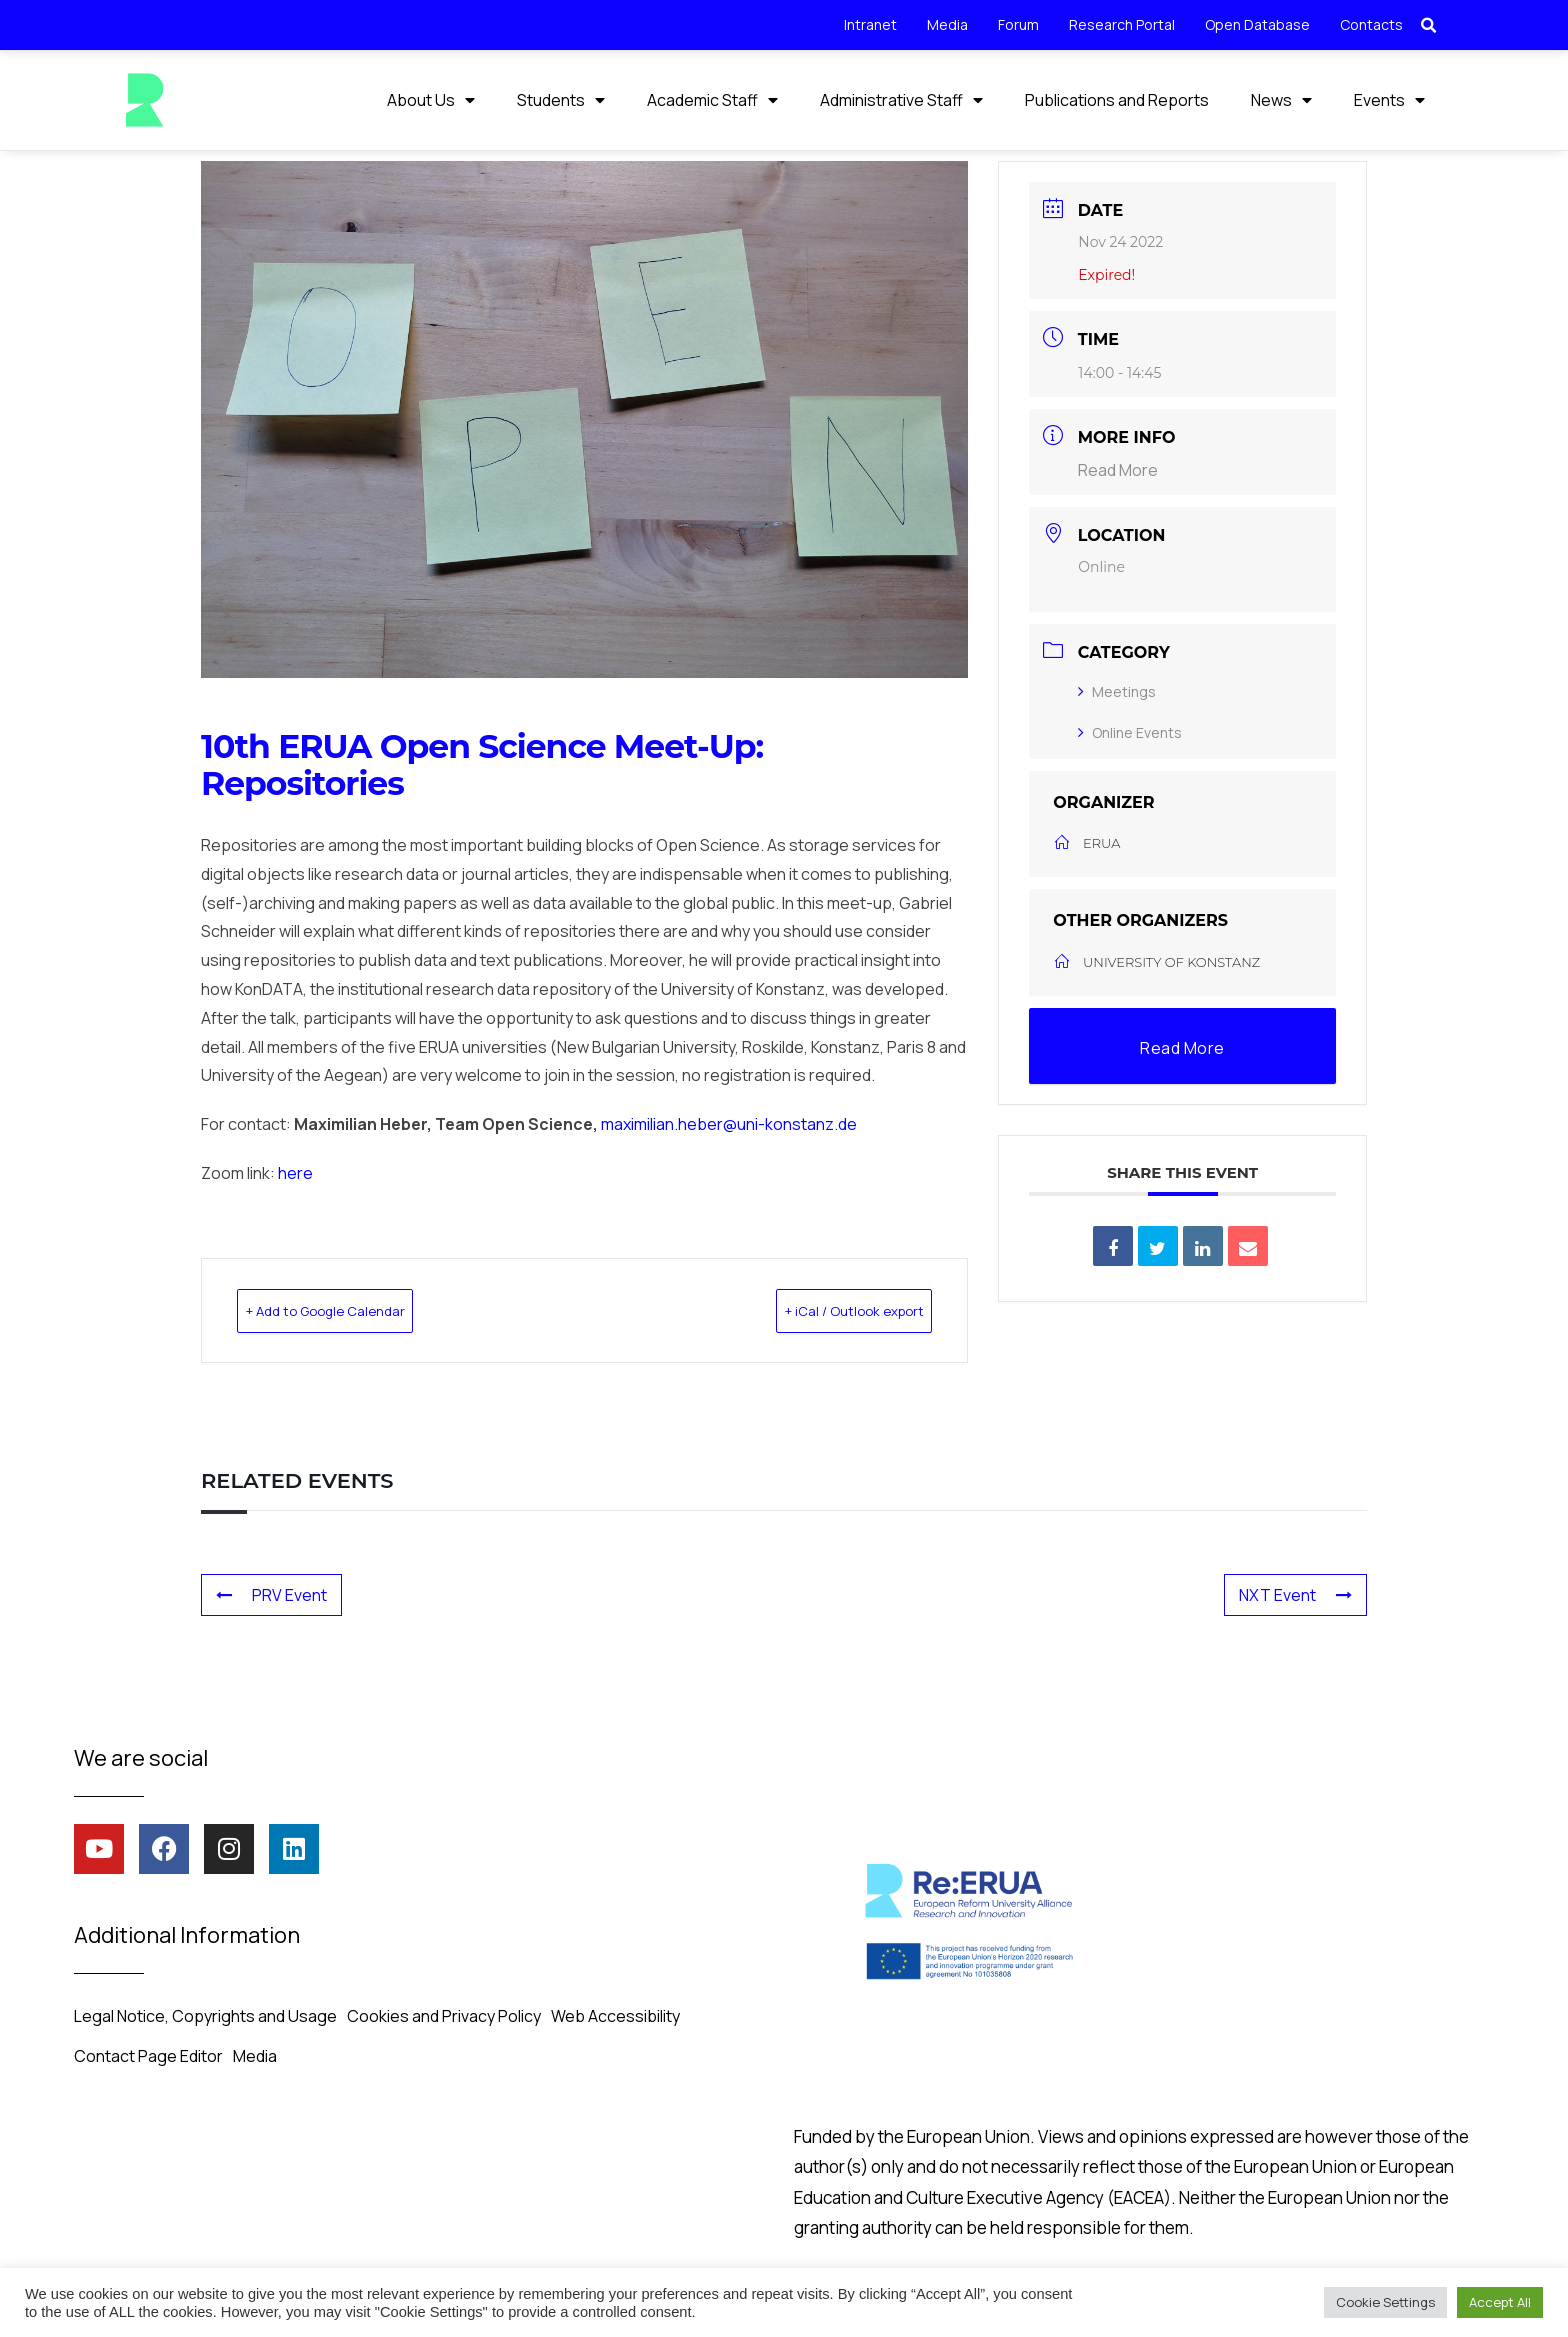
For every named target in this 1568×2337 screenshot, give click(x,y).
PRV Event (271, 1593)
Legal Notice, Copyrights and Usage (205, 2014)
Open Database (1257, 24)
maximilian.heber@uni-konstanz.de (729, 1123)
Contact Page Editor (148, 2054)
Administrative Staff (901, 100)
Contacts (1371, 24)
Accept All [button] (1500, 2302)
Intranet (870, 24)
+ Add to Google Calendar (359, 1309)
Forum (1018, 24)
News (1281, 100)
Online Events (1130, 731)
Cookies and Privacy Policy (444, 2014)
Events (1389, 100)
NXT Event (1295, 1593)
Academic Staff (712, 100)
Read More (1118, 469)
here (295, 1172)
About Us (431, 100)
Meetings (1117, 690)
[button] (1429, 26)
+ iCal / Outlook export (822, 1309)
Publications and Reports (1117, 100)
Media (947, 24)
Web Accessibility (615, 2014)
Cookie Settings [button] (1385, 2302)
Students (561, 100)
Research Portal (1122, 24)
